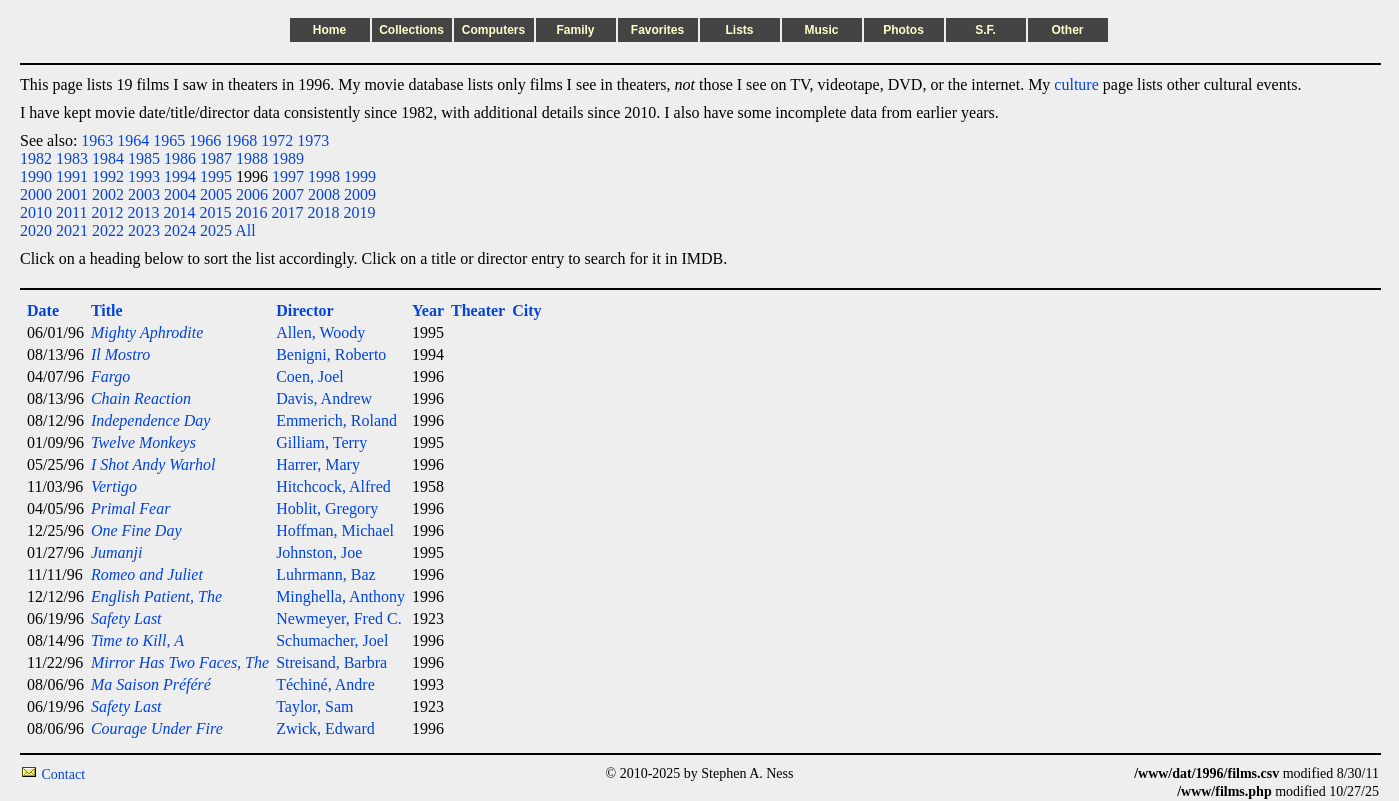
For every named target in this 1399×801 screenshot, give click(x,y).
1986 (180, 158)
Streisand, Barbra (331, 662)
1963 (97, 140)
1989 (288, 158)
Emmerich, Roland (336, 420)
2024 (180, 230)
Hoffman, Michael (335, 530)
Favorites (657, 30)
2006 (252, 194)
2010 (36, 212)
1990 (36, 176)
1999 (360, 176)
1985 (144, 158)
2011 (71, 212)
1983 (72, 158)
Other (1067, 30)
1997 (288, 176)
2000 (36, 194)
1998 (324, 176)
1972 (277, 140)
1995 (216, 176)
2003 (144, 194)
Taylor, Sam (314, 706)
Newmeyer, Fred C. (339, 618)
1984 (108, 158)
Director (304, 310)
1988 (252, 158)
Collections (411, 30)
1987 (216, 158)
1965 (169, 140)
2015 (215, 212)
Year (428, 310)
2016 (251, 212)
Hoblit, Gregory (327, 508)
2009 (360, 194)
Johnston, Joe (319, 552)
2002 (108, 194)
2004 (180, 194)
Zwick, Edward (325, 728)
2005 (216, 194)
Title (107, 310)
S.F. (985, 30)
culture (1076, 84)
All (245, 230)
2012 (107, 212)
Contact (64, 774)
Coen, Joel (310, 376)
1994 (180, 176)
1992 (108, 176)
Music (821, 30)
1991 (72, 176)
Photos (903, 30)
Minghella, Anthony (340, 596)
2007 (288, 194)
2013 (143, 212)
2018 (323, 212)
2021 (72, 230)
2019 (359, 212)
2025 (216, 230)
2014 (179, 212)
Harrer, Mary (318, 464)
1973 (313, 140)
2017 (287, 212)
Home (329, 30)
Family (575, 30)
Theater (478, 310)
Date (43, 310)
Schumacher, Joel (332, 640)
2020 (36, 230)
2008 (324, 194)
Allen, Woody (320, 332)
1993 (144, 176)
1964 (133, 140)
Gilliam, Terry (321, 442)
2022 (108, 230)
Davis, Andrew (324, 398)
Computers (493, 30)
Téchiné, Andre (325, 684)
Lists (739, 30)
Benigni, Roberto (331, 354)
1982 (36, 158)
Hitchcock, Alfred (333, 486)
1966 (205, 140)
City (526, 310)
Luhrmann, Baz (326, 574)
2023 (144, 230)
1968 (241, 140)
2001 (72, 194)
